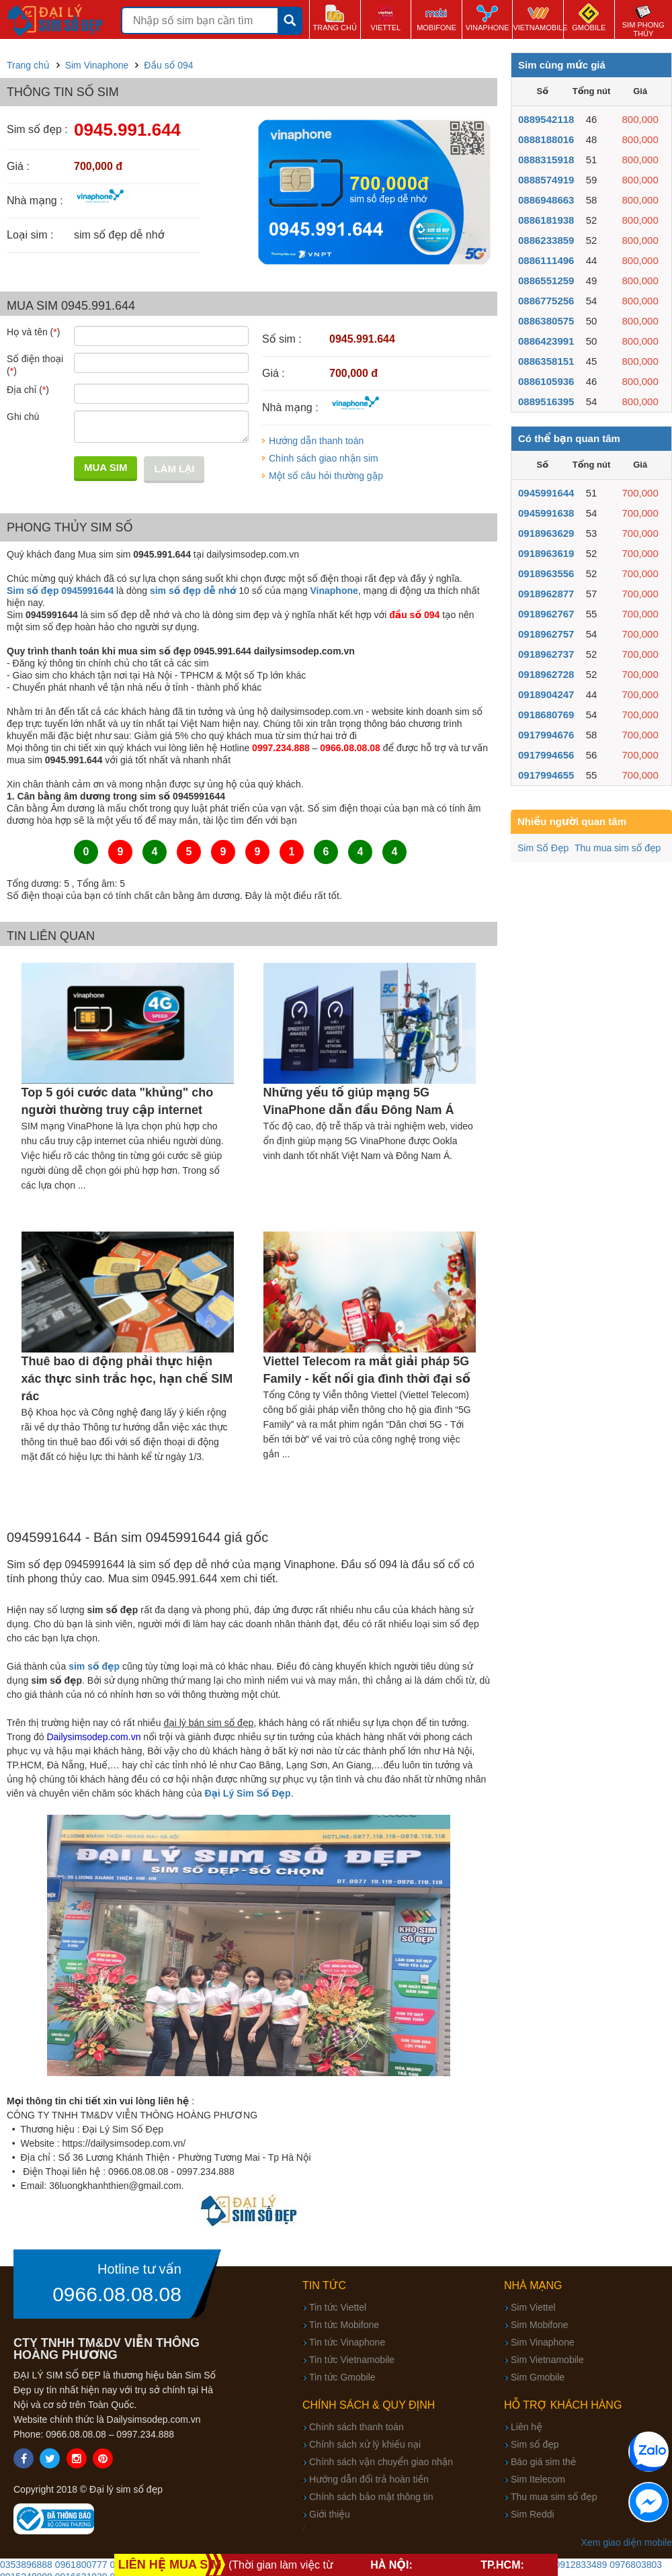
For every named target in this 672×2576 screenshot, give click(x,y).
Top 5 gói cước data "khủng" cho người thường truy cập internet (118, 1101)
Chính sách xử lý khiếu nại (365, 2444)
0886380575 (546, 321)
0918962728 (546, 674)
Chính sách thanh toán (356, 2426)
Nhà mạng (533, 2285)
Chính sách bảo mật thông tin (371, 2496)
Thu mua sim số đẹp (618, 848)
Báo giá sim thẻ (543, 2461)
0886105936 (546, 381)
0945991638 (546, 513)
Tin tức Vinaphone (347, 2342)
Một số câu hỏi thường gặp (326, 475)
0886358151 (546, 361)
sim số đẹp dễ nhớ (193, 590)
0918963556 (546, 573)
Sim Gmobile (537, 2377)
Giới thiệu (329, 2514)
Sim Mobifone (540, 2324)
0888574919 (546, 179)
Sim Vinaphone (543, 2342)
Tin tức (324, 2285)
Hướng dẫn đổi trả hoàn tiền (369, 2479)
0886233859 (546, 240)
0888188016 (546, 139)
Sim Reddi (532, 2514)
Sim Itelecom (538, 2479)
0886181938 (546, 220)
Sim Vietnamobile (547, 2359)
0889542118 (546, 119)
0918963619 (546, 553)
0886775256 (546, 300)
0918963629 (546, 533)
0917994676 (546, 734)
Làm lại (174, 468)
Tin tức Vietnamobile (351, 2359)
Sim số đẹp (535, 2444)
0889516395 (546, 401)
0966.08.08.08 (116, 2294)
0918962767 (546, 613)
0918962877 (546, 593)
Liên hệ (526, 2426)
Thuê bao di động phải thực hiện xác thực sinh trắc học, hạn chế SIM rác (127, 1379)
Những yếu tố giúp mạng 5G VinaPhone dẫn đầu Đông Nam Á (358, 1101)
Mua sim (105, 467)
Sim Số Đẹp (543, 848)
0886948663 (546, 200)
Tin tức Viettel (337, 2307)
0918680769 (546, 714)
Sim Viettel (533, 2307)
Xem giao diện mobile (626, 2542)
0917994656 (546, 755)
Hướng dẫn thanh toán (316, 440)
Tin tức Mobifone (344, 2324)
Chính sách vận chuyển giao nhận (381, 2461)
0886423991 (546, 341)
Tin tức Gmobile (342, 2377)
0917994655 (546, 775)
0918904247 (546, 694)
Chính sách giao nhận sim (323, 458)
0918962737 (546, 654)
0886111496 (546, 260)
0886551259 (546, 280)
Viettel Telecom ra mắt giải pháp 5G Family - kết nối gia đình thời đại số (366, 1370)
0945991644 (546, 493)
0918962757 (546, 634)
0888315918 (546, 159)
